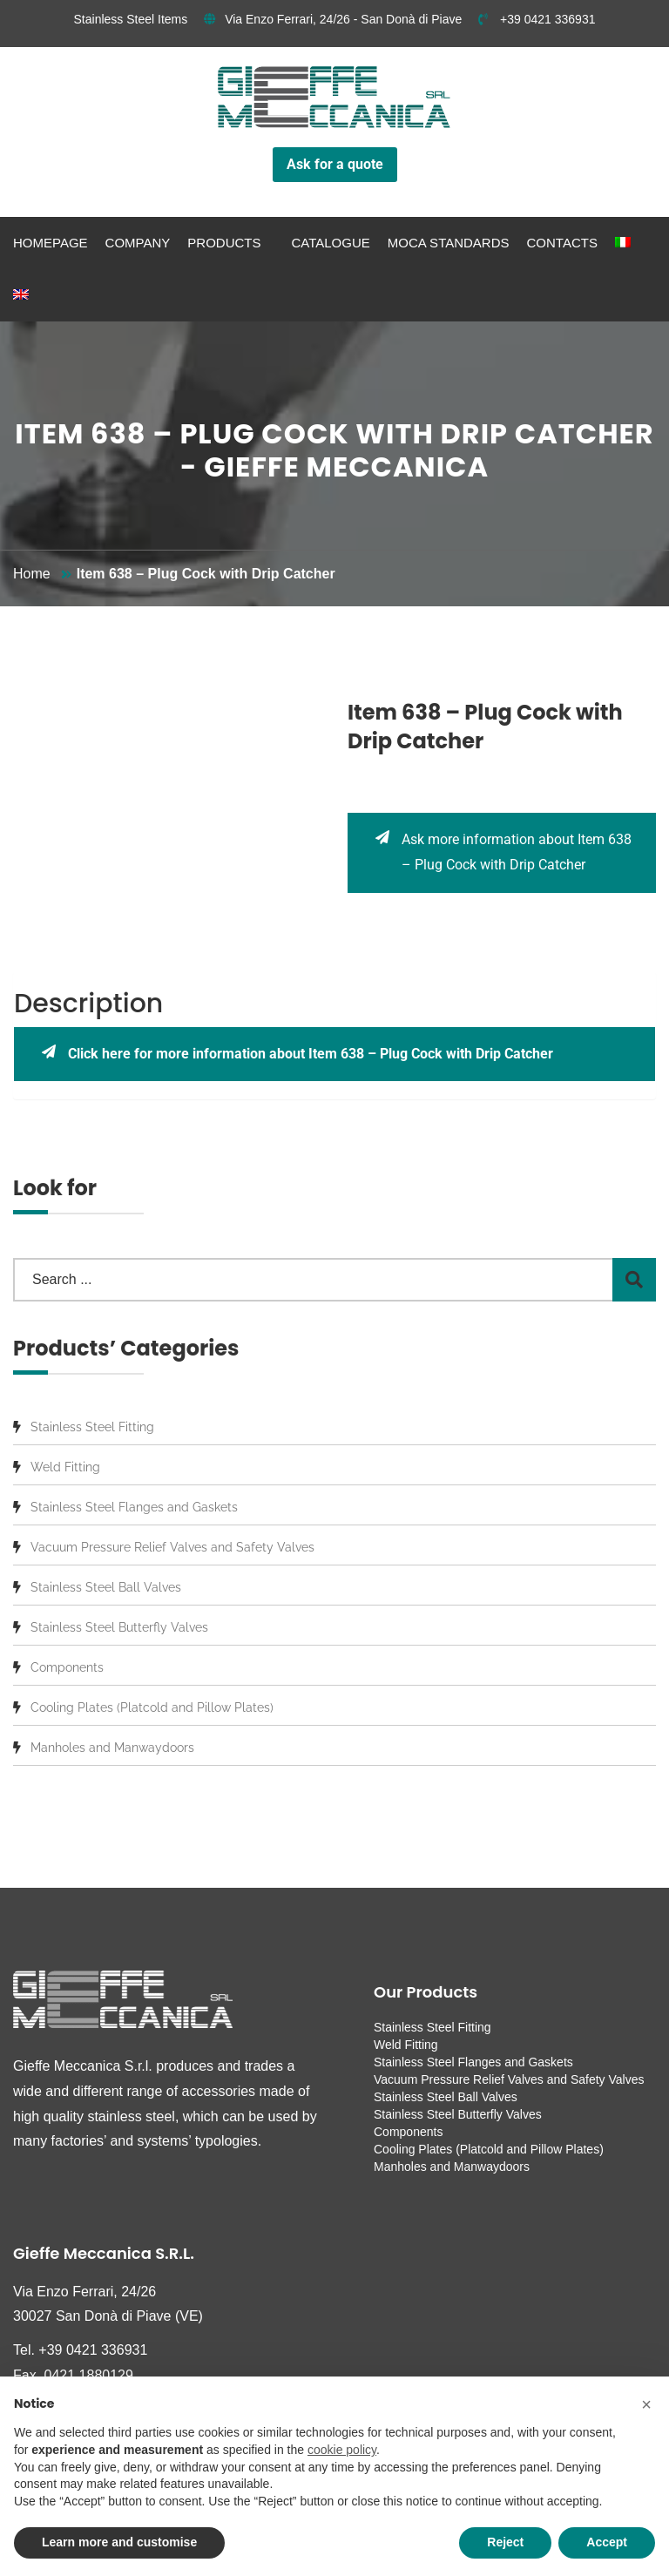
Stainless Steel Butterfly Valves (119, 1627)
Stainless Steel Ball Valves (105, 1587)
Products (223, 242)
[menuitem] (623, 243)
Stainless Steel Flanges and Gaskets (134, 1507)
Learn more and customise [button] (119, 2542)
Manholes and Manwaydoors (112, 1748)
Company (138, 242)
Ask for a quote (335, 164)
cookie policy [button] (341, 2450)
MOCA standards (449, 242)
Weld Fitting (65, 1467)
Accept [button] (606, 2542)
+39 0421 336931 (536, 19)
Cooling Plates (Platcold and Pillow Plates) (152, 1707)
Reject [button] (505, 2542)
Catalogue (330, 242)
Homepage (50, 242)
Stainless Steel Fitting (92, 1427)
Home (32, 573)
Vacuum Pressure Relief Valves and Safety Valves (172, 1547)
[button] (646, 2404)
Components (67, 1667)
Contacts (562, 242)
